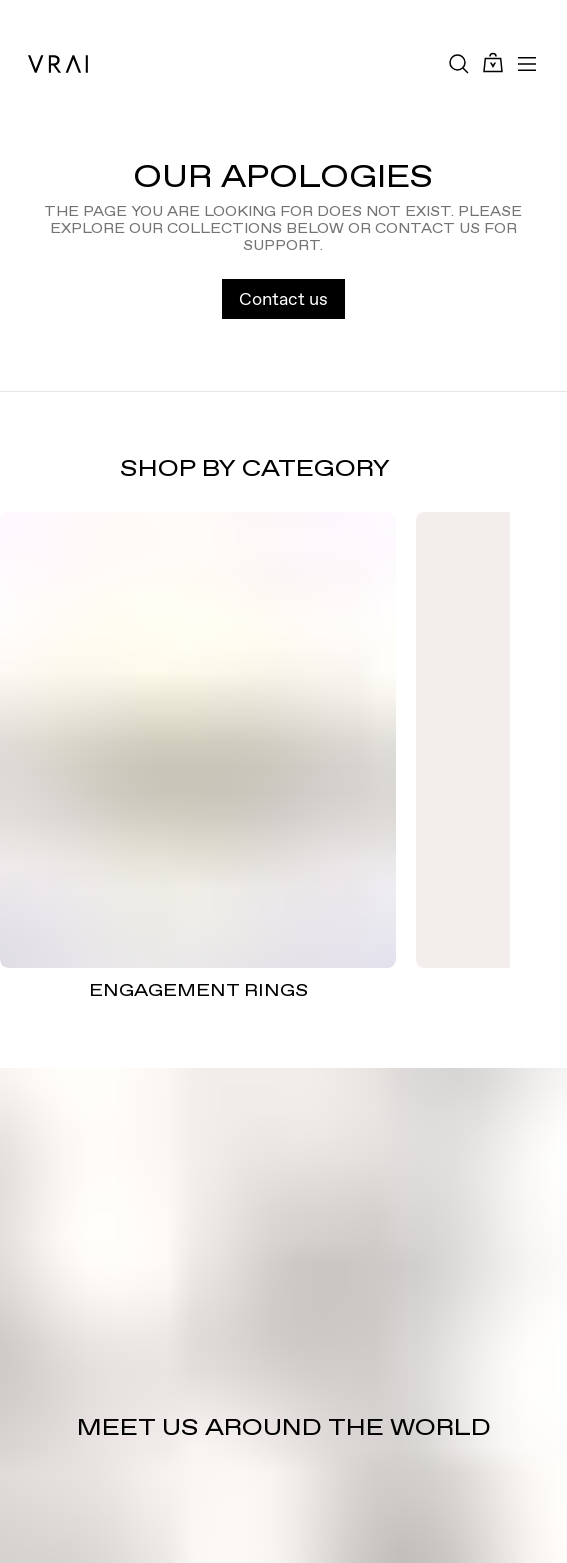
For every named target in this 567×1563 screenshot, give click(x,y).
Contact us (283, 298)
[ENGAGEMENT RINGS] (198, 740)
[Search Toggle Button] (459, 64)
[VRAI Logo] (58, 64)
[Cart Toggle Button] (493, 63)
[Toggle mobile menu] (527, 64)
